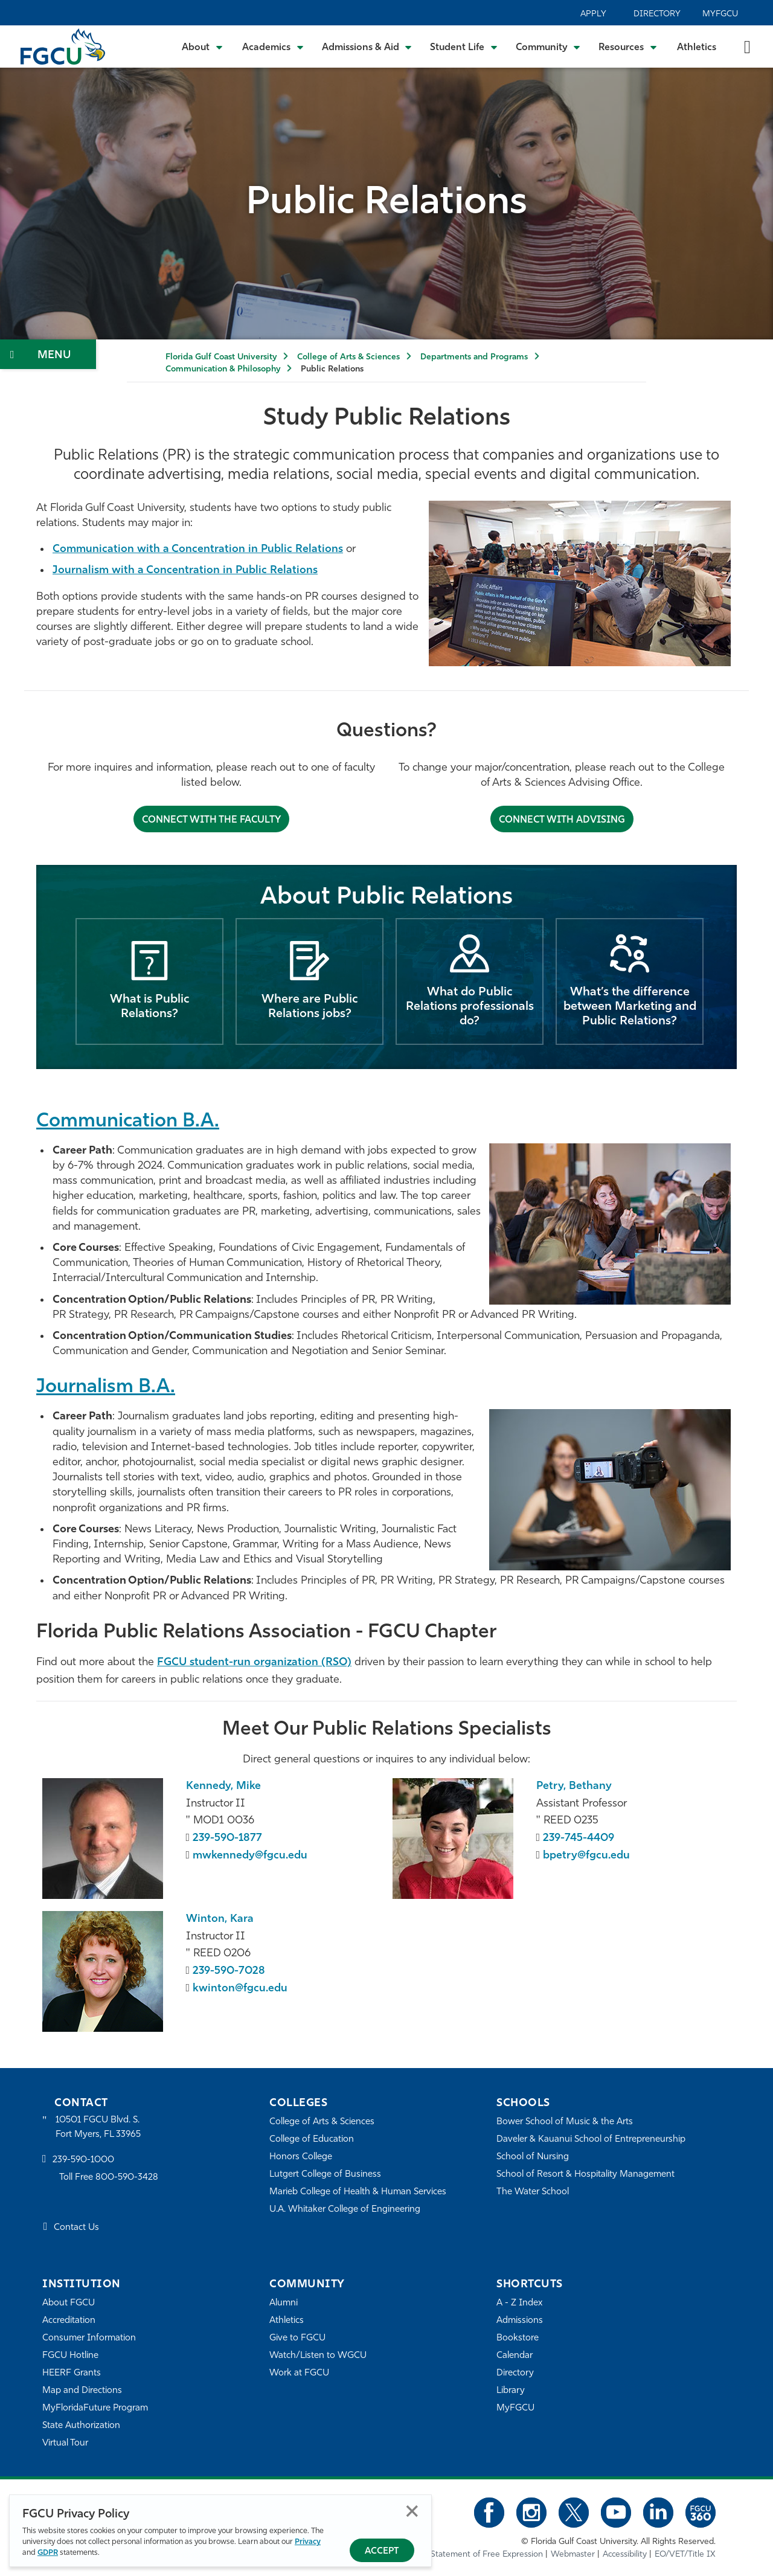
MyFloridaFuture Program (95, 2408)
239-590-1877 (227, 1838)
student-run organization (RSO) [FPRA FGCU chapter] (270, 1662)
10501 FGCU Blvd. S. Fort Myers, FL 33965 (98, 2127)
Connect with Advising (562, 820)
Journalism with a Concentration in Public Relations (185, 570)
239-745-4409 (578, 1838)
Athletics (696, 48)
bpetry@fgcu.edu (586, 1855)
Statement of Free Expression (487, 2554)
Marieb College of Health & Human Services (357, 2192)
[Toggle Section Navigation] (48, 354)
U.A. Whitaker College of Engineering (344, 2209)
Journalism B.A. (105, 1387)
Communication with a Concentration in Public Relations (198, 549)
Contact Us (76, 2227)
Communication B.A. (127, 1121)
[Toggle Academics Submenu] (273, 46)
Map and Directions (82, 2390)
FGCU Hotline (70, 2355)
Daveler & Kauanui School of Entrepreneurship (590, 2139)
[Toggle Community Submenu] (548, 46)
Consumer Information (89, 2338)
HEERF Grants (71, 2373)
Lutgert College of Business (325, 2174)
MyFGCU (720, 14)
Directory (657, 14)
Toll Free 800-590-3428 (108, 2177)
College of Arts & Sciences (348, 357)
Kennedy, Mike (223, 1786)
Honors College (300, 2157)
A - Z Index (519, 2303)
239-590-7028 (229, 1971)
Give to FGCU (297, 2338)
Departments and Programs (474, 357)
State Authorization (81, 2425)
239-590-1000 (83, 2160)
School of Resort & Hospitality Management (585, 2174)
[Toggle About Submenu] (203, 46)
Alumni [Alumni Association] (283, 2303)
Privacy (308, 2542)
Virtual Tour (65, 2443)
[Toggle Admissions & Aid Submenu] (367, 46)
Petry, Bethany (574, 1786)
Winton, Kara (220, 1919)
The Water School (532, 2192)
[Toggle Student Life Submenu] (464, 46)
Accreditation (68, 2320)
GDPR (47, 2553)
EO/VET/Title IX (685, 2554)
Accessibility (625, 2554)
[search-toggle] (747, 46)
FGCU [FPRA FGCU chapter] (173, 1662)
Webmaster (573, 2554)
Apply (593, 14)
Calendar (514, 2355)
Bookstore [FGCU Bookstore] (517, 2338)
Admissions (519, 2320)
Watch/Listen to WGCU (318, 2355)
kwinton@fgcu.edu (240, 1988)
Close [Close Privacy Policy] (412, 2511)
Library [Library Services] (510, 2390)
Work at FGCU (299, 2373)
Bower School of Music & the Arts (564, 2122)
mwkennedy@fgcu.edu (250, 1855)
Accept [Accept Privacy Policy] (382, 2551)
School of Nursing (532, 2157)
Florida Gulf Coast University (221, 357)
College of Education (311, 2139)
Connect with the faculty (211, 820)
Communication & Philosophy (222, 369)
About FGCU (68, 2303)
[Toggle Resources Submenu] (627, 46)
